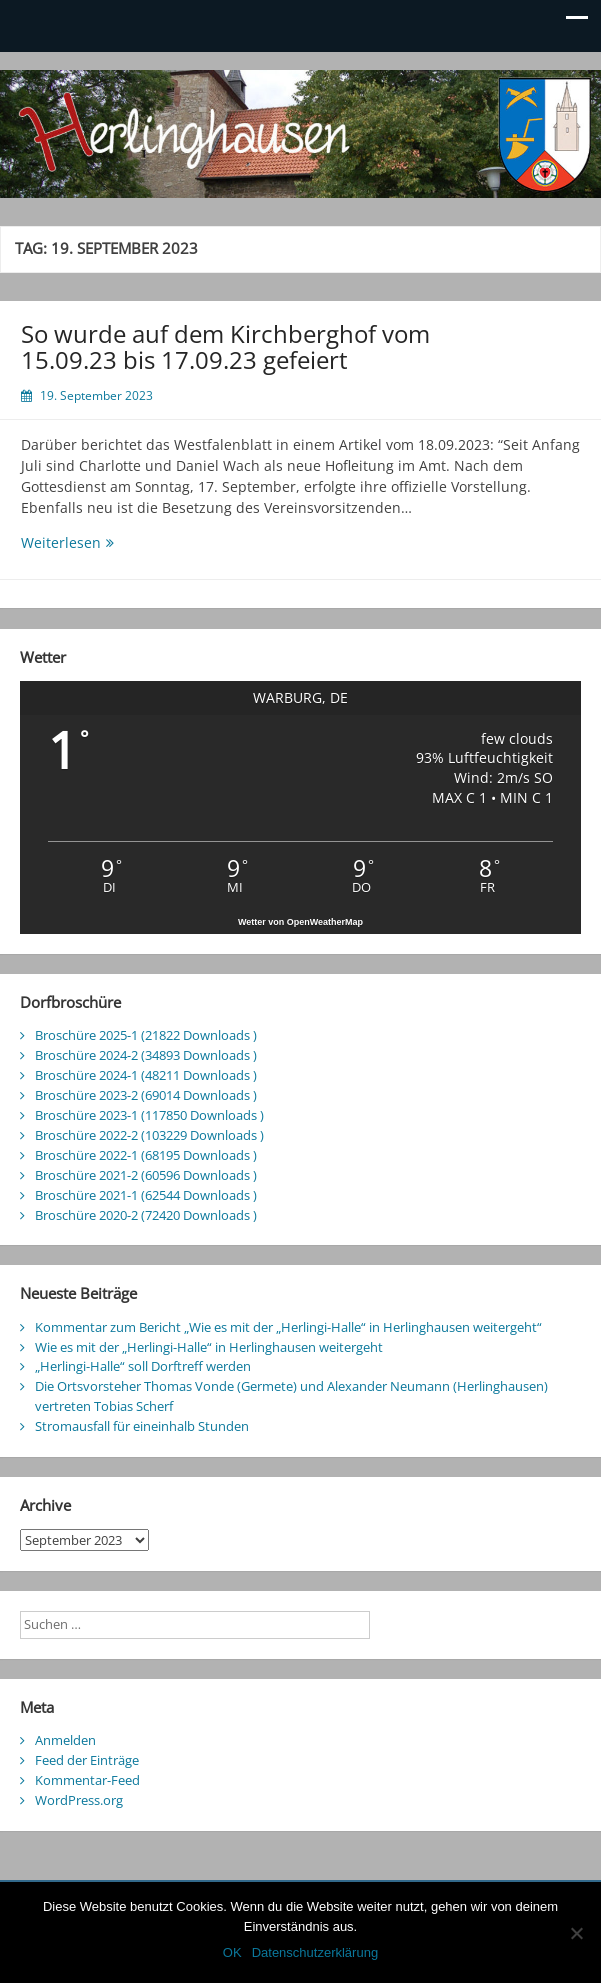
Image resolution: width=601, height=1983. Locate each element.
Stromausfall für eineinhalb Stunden (142, 1426)
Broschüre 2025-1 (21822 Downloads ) (146, 1035)
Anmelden (65, 1740)
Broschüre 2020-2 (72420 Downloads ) (146, 1215)
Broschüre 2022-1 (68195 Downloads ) (146, 1155)
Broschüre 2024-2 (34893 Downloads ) (146, 1055)
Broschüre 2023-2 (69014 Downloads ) (146, 1095)
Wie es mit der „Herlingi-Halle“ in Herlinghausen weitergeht (209, 1347)
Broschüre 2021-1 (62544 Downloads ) (146, 1195)
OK (232, 1952)
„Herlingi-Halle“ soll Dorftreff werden (143, 1366)
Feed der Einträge (87, 1760)
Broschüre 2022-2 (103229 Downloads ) (149, 1135)
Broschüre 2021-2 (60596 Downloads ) (146, 1175)
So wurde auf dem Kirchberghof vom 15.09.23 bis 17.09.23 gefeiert (225, 346)
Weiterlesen (104, 542)
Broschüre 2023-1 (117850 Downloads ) (149, 1115)
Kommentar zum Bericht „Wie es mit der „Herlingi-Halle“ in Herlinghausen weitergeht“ (288, 1327)
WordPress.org (79, 1800)
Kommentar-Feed (87, 1780)
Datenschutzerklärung (315, 1952)
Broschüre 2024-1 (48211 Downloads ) (146, 1075)
